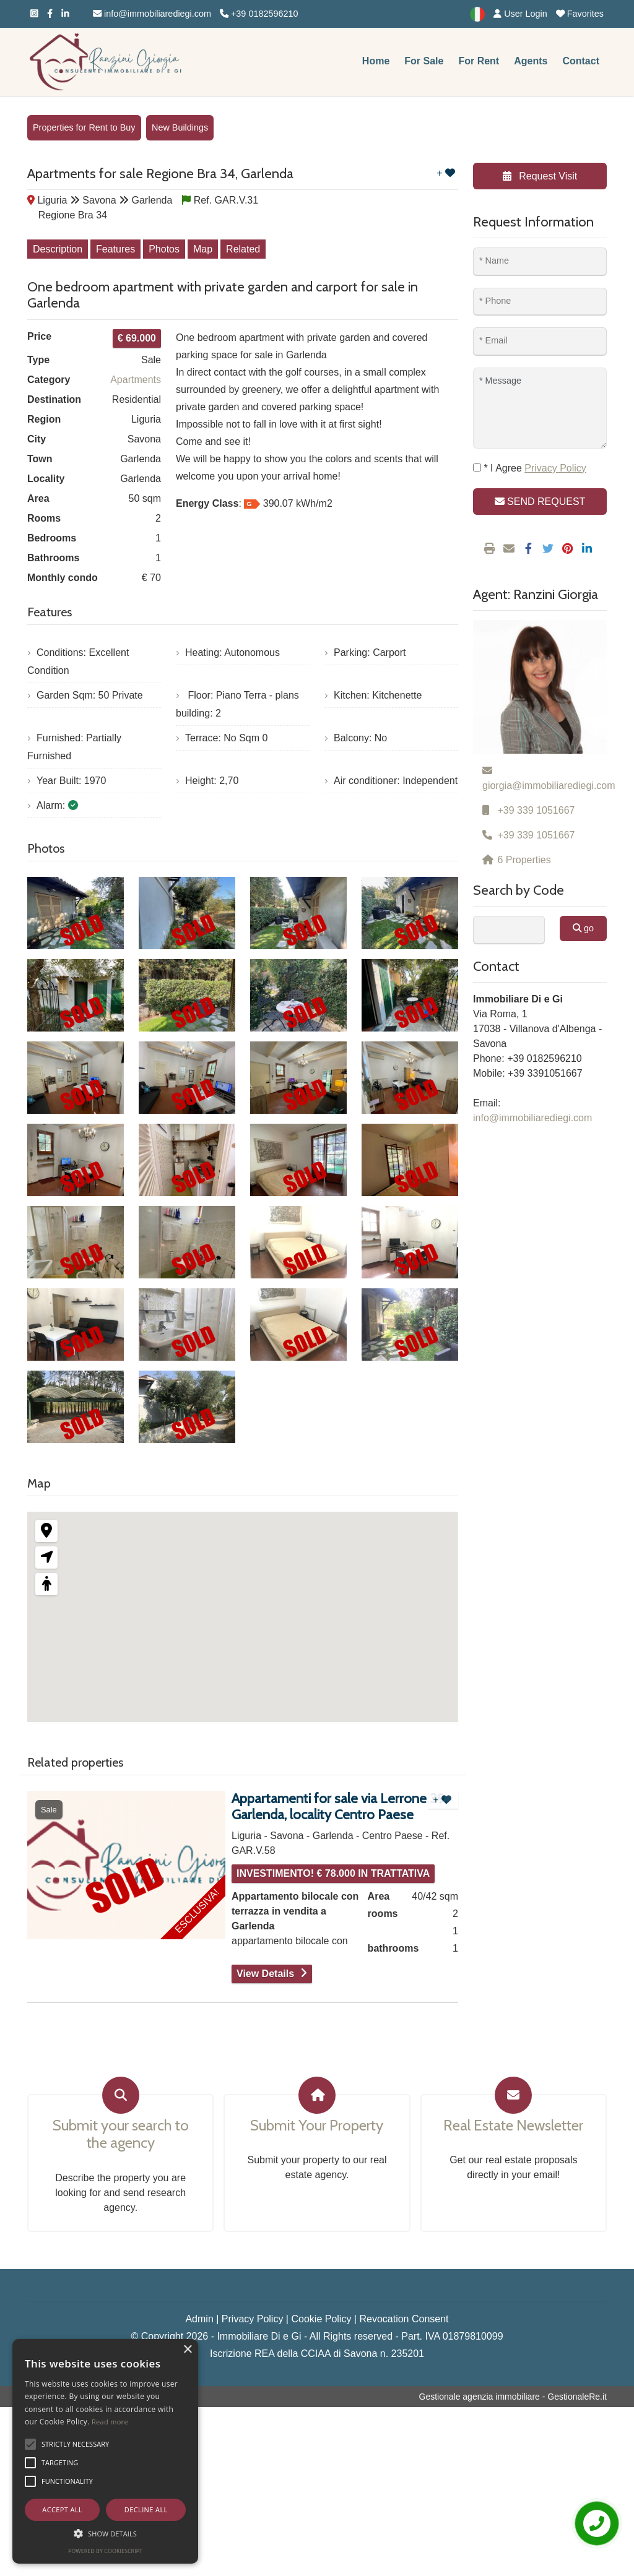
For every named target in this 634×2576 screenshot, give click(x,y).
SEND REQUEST (540, 501)
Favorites (580, 14)
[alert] (105, 2451)
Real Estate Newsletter (513, 2125)
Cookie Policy (321, 2319)
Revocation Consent (403, 2319)
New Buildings (180, 127)
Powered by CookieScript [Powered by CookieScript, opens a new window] (105, 2551)
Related (243, 249)
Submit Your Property (316, 2125)
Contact (580, 61)
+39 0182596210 (259, 14)
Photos (164, 249)
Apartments (135, 379)
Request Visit (540, 176)
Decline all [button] (146, 2509)
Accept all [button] (62, 2509)
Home (375, 61)
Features (115, 249)
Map (202, 249)
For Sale (423, 61)
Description (57, 249)
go (583, 928)
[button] (30, 2444)
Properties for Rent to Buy (84, 127)
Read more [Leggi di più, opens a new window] (110, 2421)
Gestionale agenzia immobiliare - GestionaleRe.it (513, 2397)
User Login (520, 14)
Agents (530, 61)
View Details (265, 1973)
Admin (199, 2319)
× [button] (187, 2349)
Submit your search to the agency (121, 2134)
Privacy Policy (253, 2319)
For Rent (478, 61)
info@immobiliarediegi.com (152, 14)
